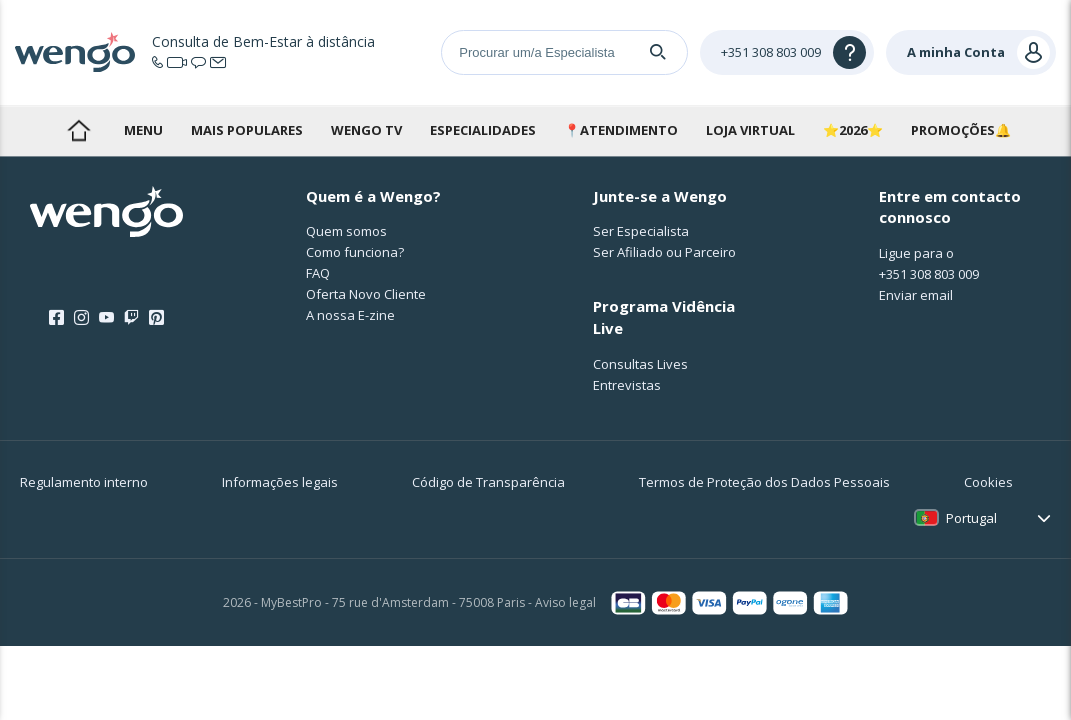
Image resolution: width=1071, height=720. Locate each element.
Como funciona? (355, 252)
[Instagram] (81, 318)
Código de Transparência (488, 482)
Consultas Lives (640, 364)
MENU (143, 130)
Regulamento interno (84, 482)
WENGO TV (366, 130)
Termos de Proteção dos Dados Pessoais (764, 482)
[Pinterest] (156, 318)
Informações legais (280, 482)
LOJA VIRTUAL (750, 130)
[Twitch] (131, 318)
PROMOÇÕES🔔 (961, 130)
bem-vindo (78, 130)
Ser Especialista (641, 231)
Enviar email (916, 295)
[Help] (787, 52)
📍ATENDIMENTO (621, 130)
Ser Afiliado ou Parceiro (664, 252)
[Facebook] (56, 318)
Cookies (988, 482)
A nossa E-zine (350, 315)
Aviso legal (565, 602)
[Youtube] (106, 318)
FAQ (318, 273)
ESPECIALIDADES (483, 130)
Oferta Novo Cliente (366, 294)
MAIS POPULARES (247, 130)
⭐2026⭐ (853, 130)
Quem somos (346, 231)
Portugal (971, 518)
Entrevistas (627, 385)
